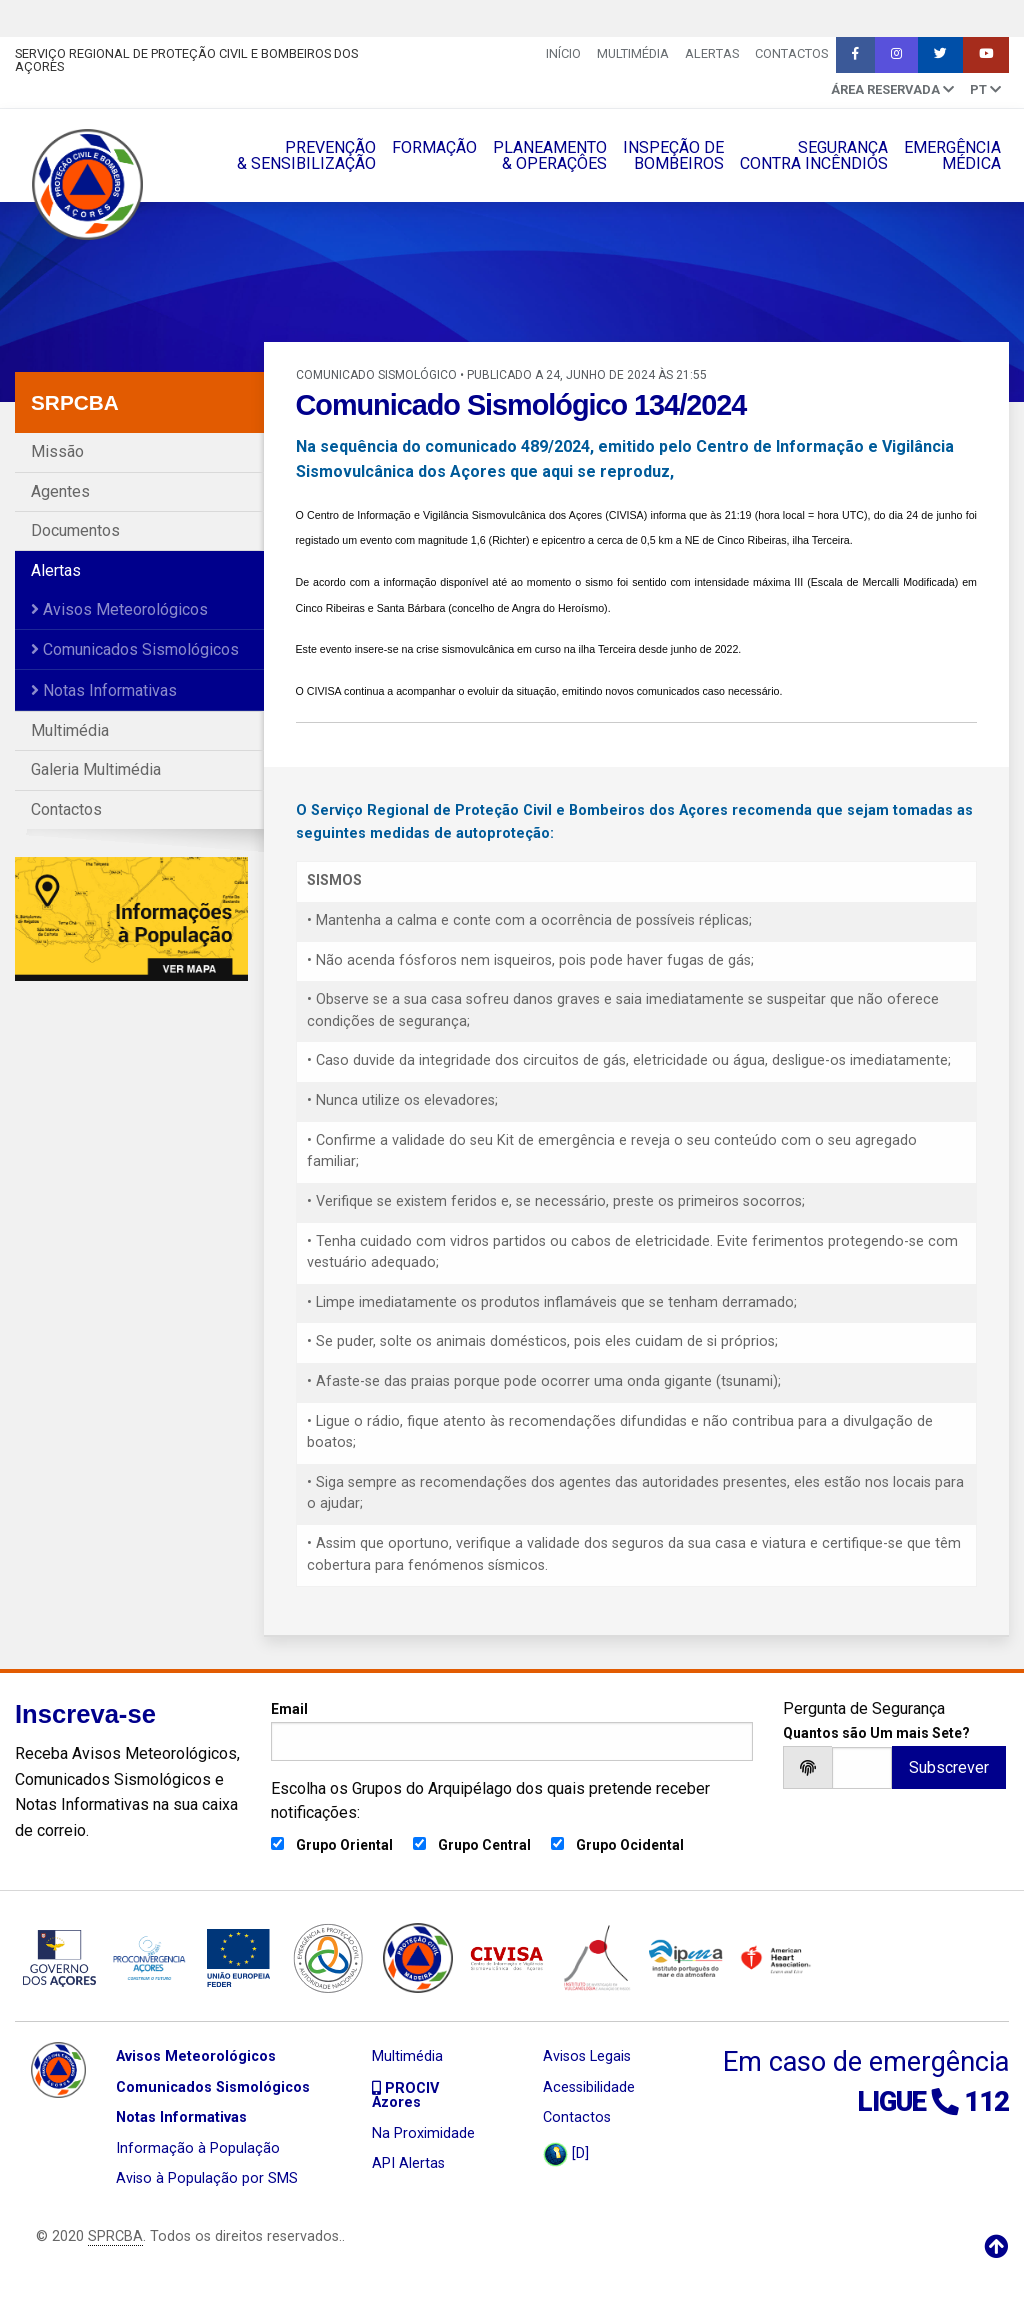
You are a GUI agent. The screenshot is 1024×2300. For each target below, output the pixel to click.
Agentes (60, 491)
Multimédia (633, 53)
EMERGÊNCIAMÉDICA (952, 155)
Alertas (712, 53)
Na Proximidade (423, 2133)
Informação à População (198, 2148)
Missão (57, 451)
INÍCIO (563, 53)
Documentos (75, 530)
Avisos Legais (587, 2056)
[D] (566, 2154)
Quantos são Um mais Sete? (876, 1733)
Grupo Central (484, 1845)
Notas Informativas (104, 690)
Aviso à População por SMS (207, 2178)
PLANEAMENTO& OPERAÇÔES (550, 155)
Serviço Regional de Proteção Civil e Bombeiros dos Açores (186, 60)
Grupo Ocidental (630, 1845)
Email (512, 1731)
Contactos (791, 53)
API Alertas (408, 2163)
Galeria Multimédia (96, 769)
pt (985, 89)
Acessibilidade (589, 2087)
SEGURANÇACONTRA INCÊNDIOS (814, 155)
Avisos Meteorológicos (119, 609)
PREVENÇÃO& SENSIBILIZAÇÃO (306, 155)
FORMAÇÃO (434, 147)
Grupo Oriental (344, 1845)
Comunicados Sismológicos (135, 649)
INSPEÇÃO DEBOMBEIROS (673, 155)
